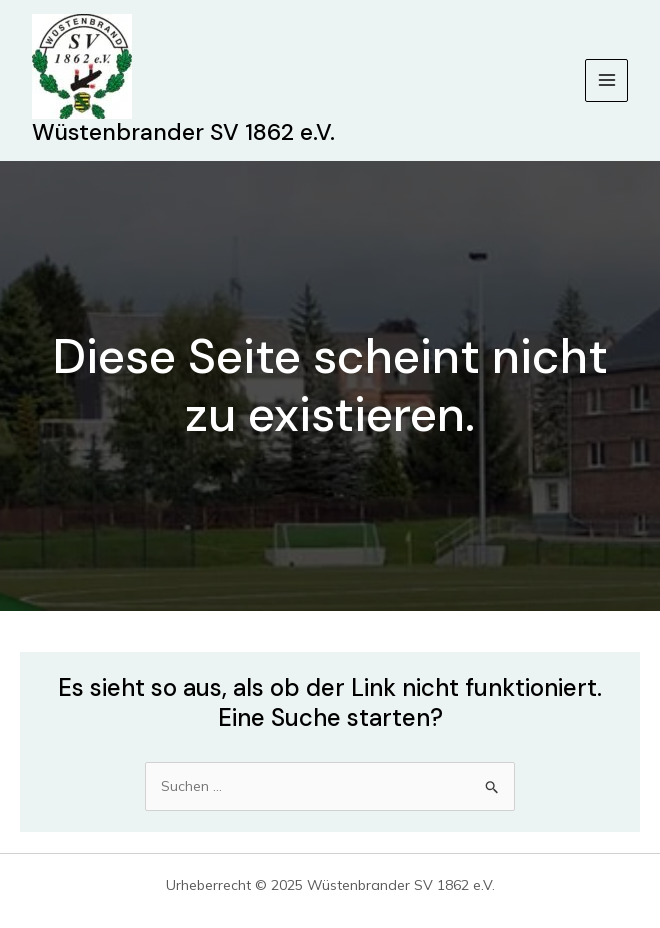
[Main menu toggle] (606, 80)
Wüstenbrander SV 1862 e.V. (183, 132)
